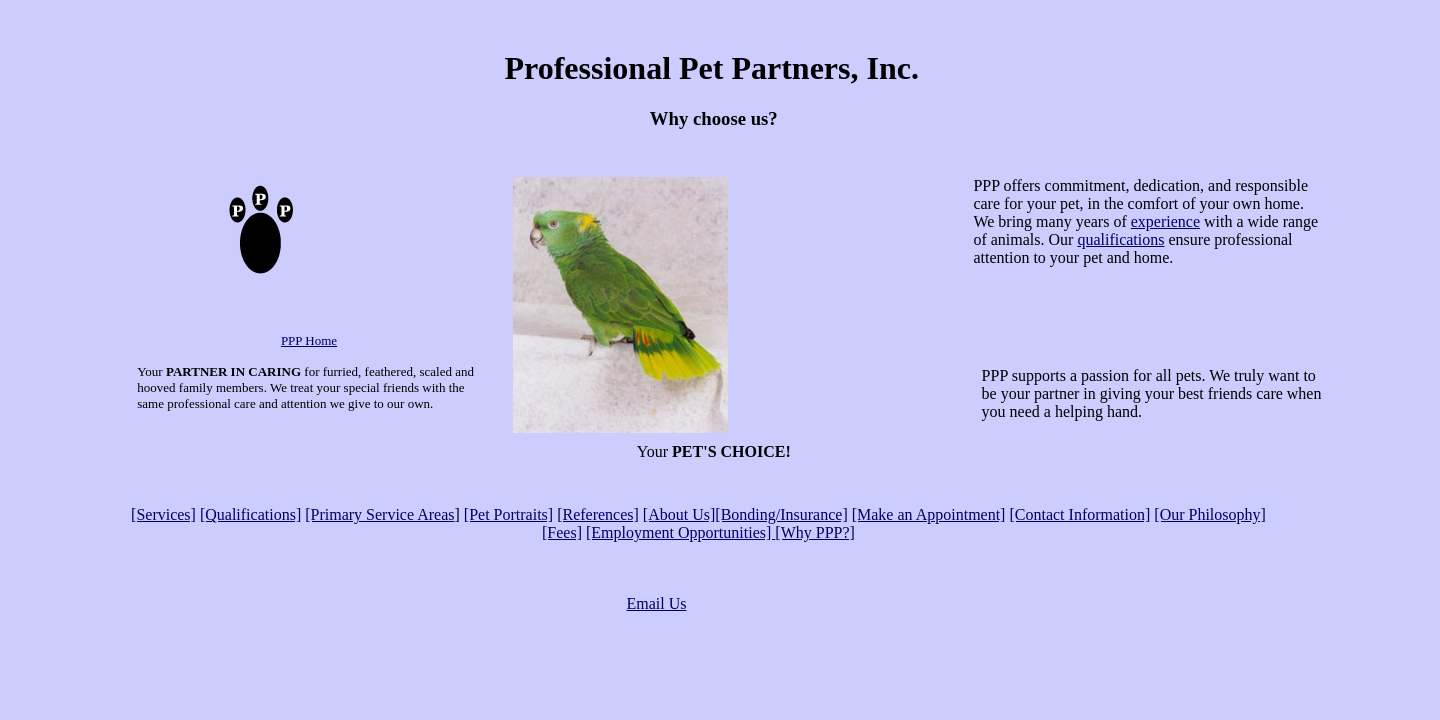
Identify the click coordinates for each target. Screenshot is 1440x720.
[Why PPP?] (815, 532)
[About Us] (679, 514)
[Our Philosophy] (1210, 514)
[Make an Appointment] (929, 514)
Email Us (657, 603)
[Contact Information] (1079, 514)
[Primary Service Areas (379, 514)
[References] (598, 514)
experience (1165, 221)
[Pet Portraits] (508, 514)
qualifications (1120, 239)
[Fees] (562, 532)
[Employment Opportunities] (680, 532)
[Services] (163, 514)
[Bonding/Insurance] (781, 514)
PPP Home (309, 340)
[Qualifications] (250, 514)
